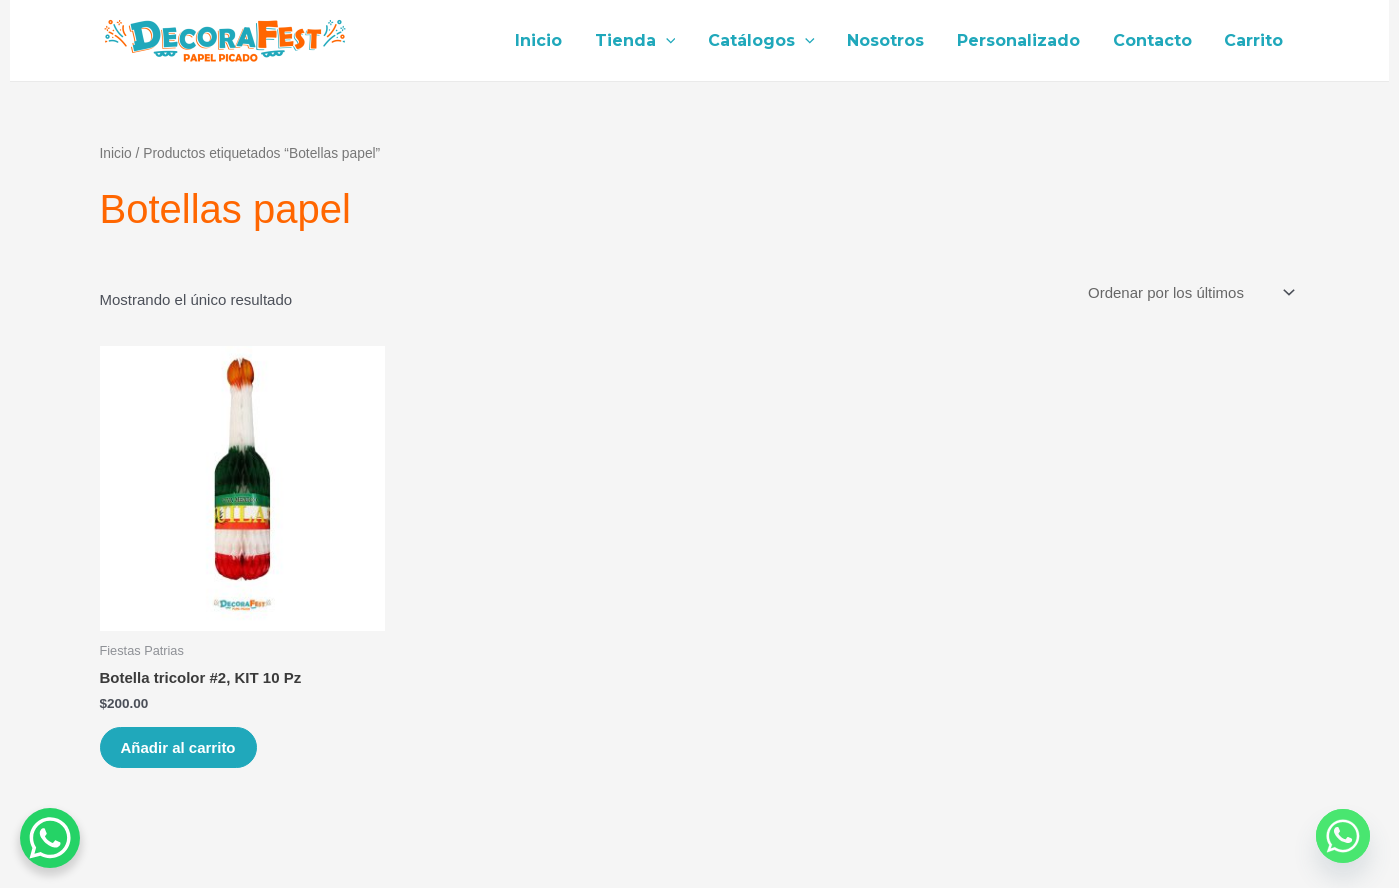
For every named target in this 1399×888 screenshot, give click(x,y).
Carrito (1254, 40)
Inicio (542, 40)
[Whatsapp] (1343, 836)
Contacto (1153, 40)
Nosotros (888, 40)
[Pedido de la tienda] (1190, 293)
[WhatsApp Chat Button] (50, 838)
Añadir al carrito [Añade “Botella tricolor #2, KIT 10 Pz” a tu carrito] (178, 747)
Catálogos (764, 41)
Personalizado (1020, 40)
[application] (669, 41)
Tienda (638, 41)
